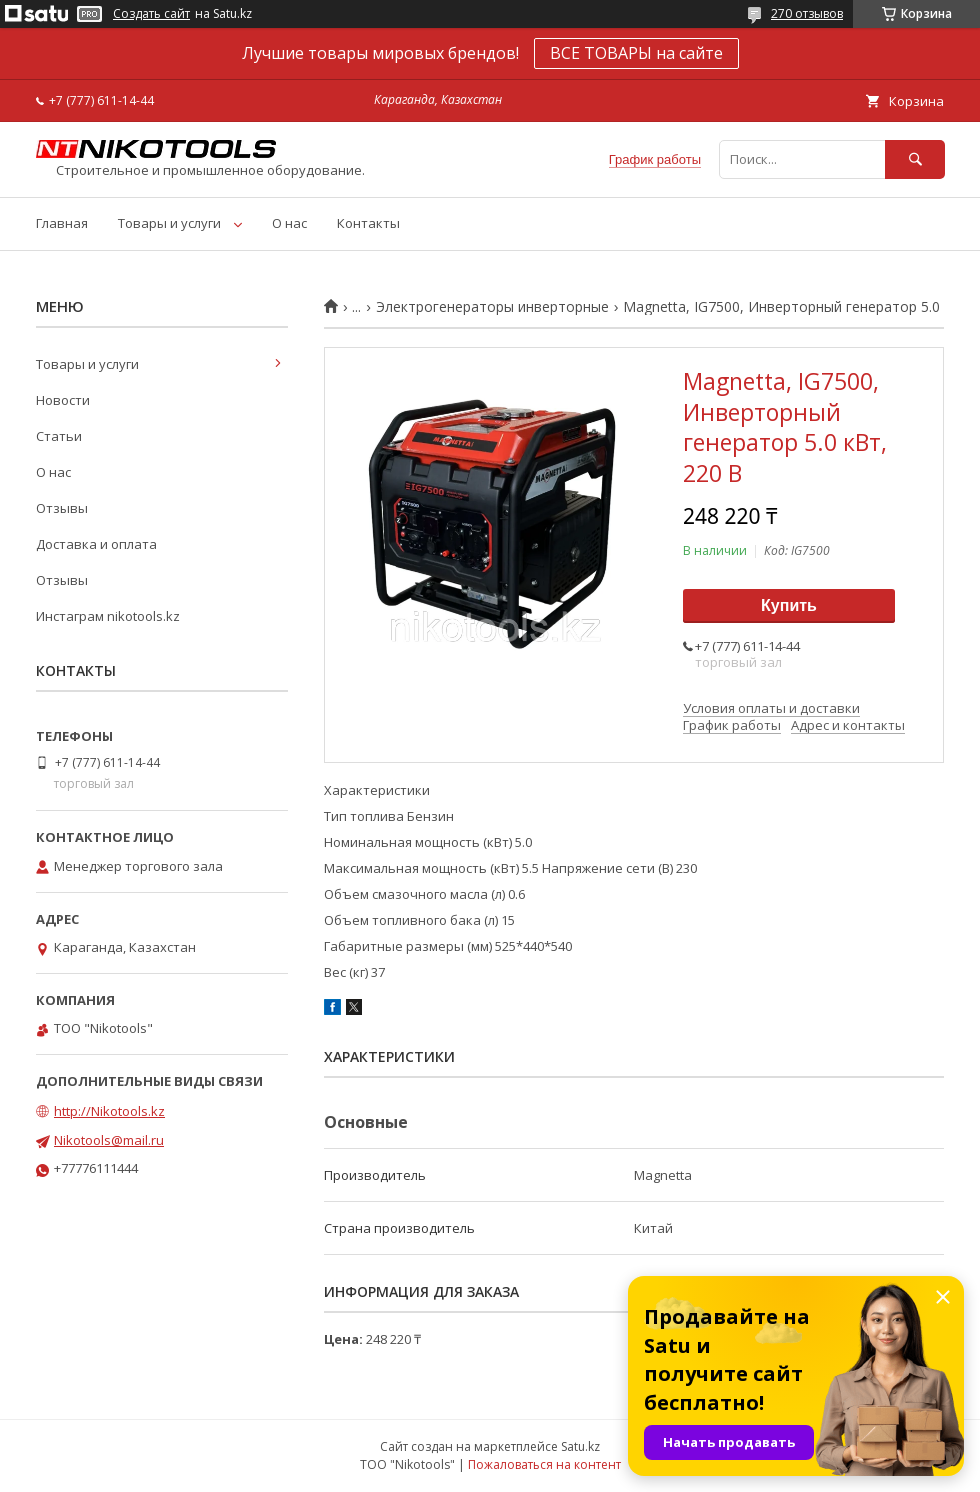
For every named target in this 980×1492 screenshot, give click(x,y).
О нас (289, 223)
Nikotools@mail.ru (109, 1140)
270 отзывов (807, 13)
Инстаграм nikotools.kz (108, 616)
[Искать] (915, 159)
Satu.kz (580, 1446)
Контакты (368, 223)
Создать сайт (151, 14)
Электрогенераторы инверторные (492, 307)
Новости (63, 400)
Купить (789, 605)
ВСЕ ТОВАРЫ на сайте (636, 53)
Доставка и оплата (96, 544)
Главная (62, 223)
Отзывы (62, 508)
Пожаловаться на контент (544, 1464)
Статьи (59, 436)
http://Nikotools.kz (109, 1111)
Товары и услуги (169, 223)
